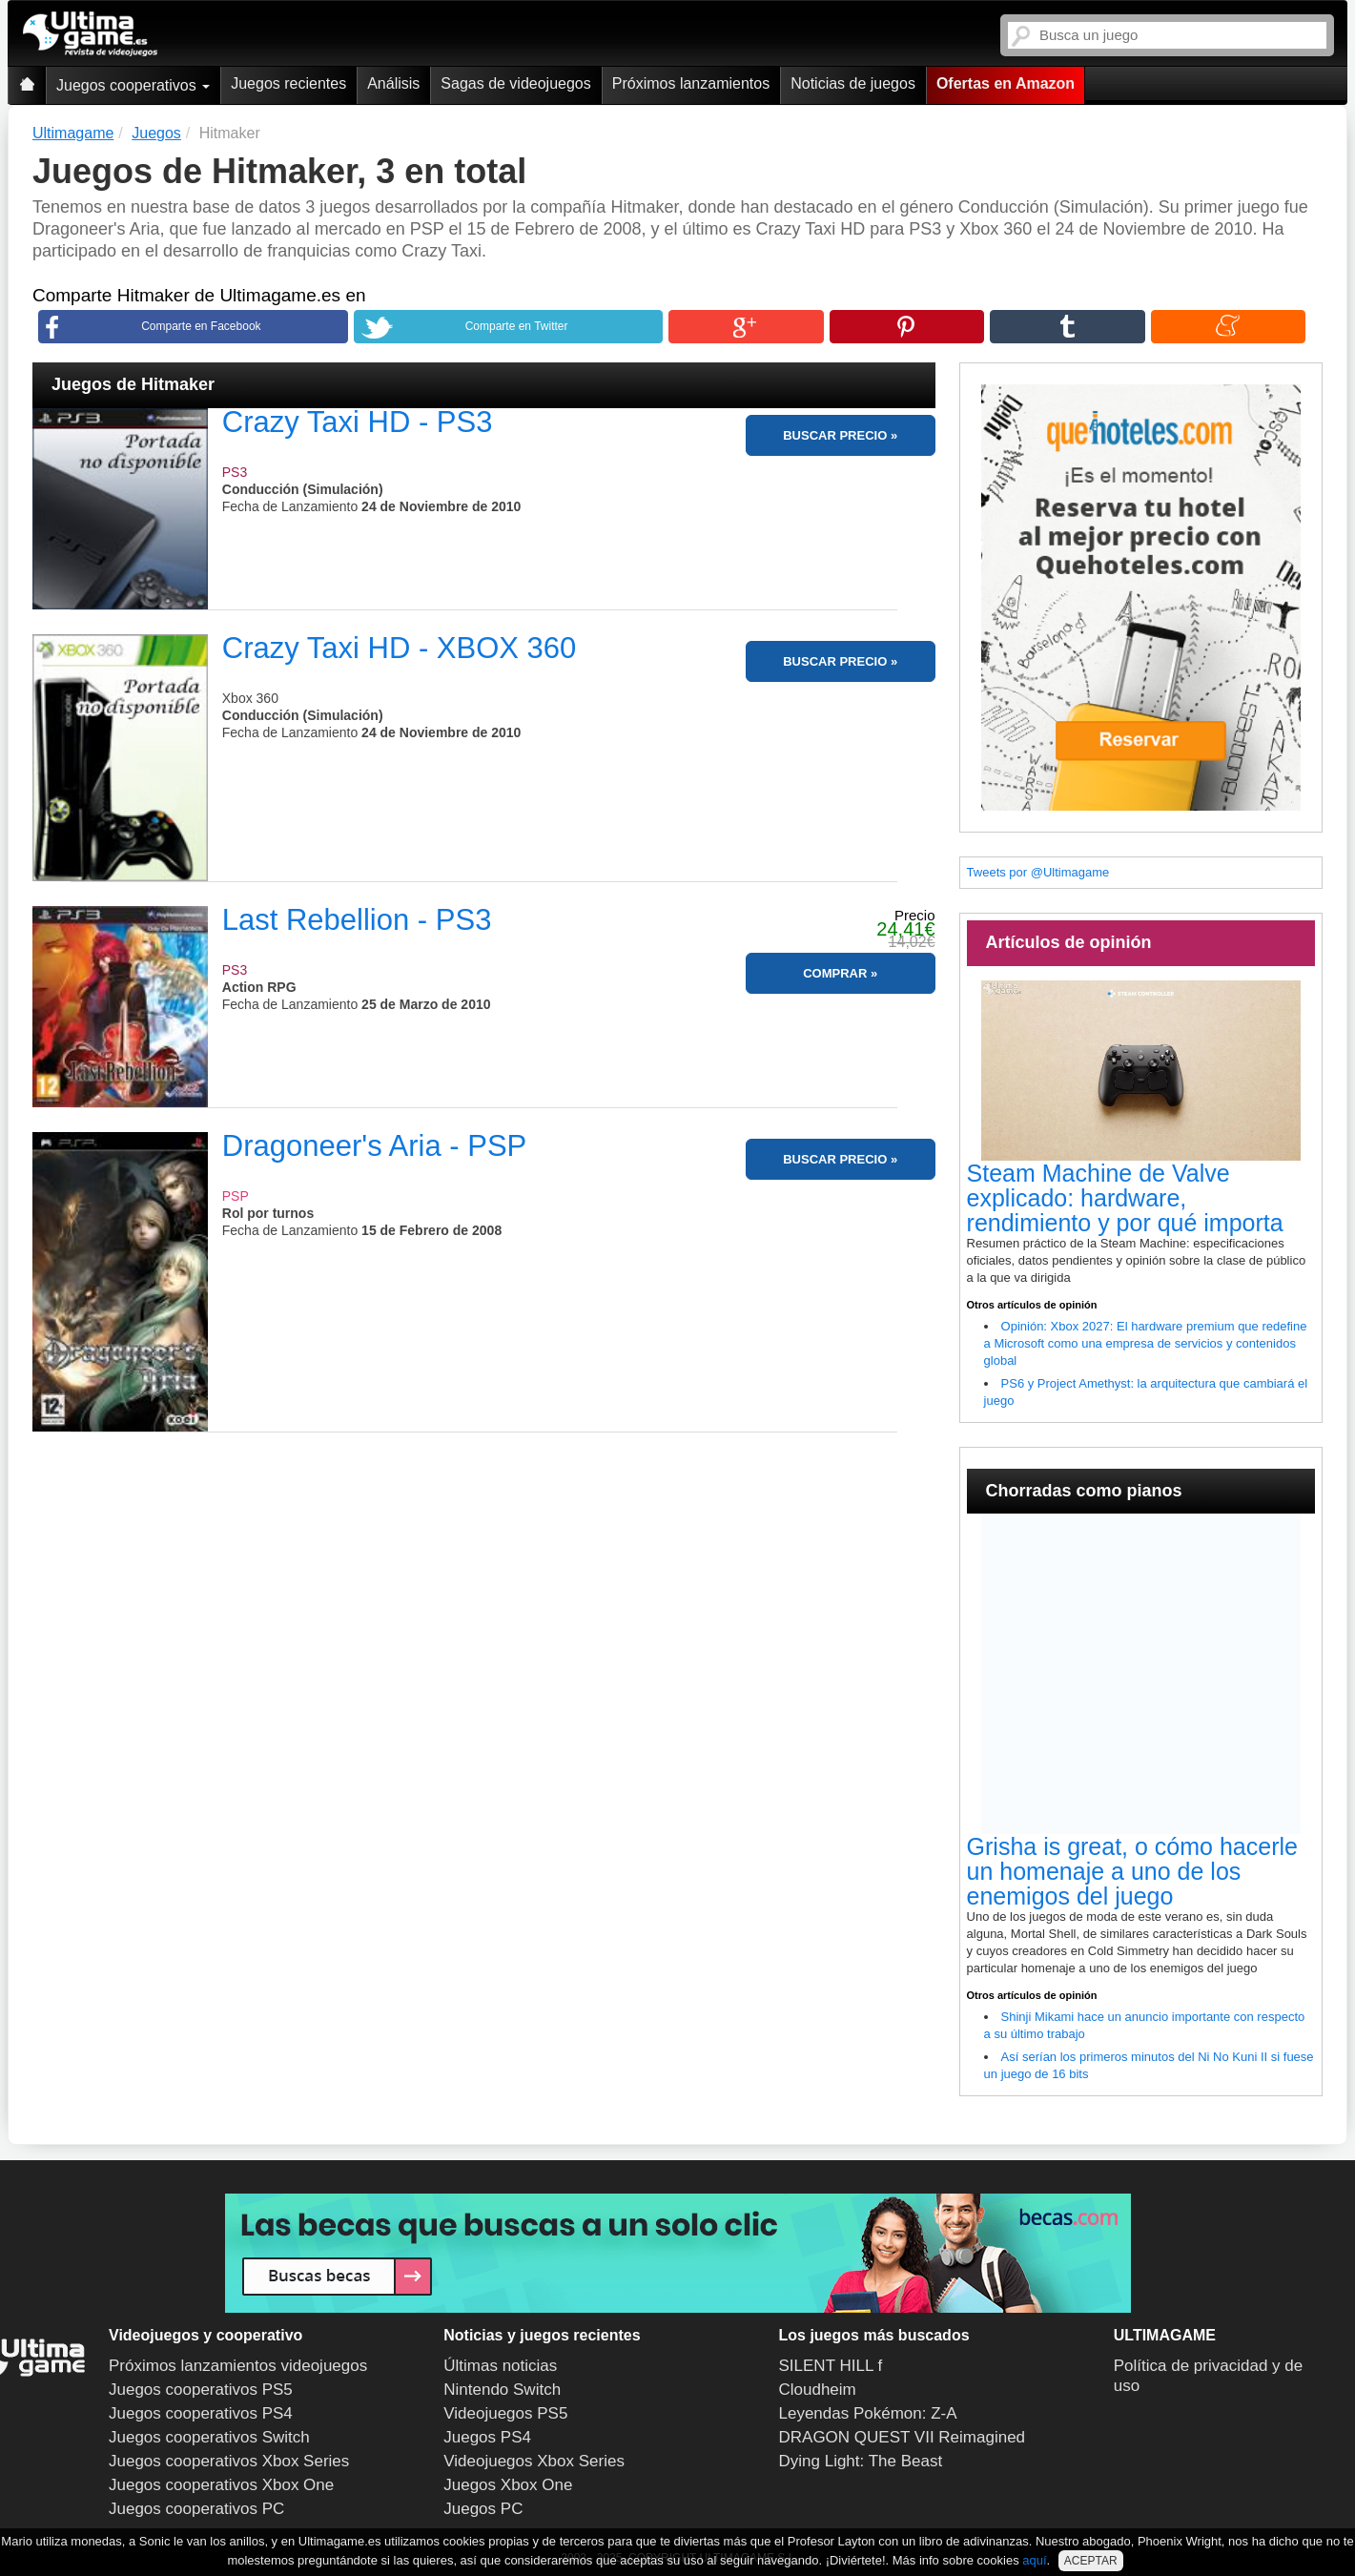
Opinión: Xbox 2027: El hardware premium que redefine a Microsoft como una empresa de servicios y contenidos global (1145, 1343)
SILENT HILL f (831, 2366)
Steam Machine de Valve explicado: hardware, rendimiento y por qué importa (1125, 1198)
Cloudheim (817, 2389)
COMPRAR (835, 973)
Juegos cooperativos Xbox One (221, 2485)
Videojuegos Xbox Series (534, 2461)
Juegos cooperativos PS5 (201, 2389)
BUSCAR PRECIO (835, 435)
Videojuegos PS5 (505, 2413)
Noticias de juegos (852, 83)
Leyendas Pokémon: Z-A (868, 2413)
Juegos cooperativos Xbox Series (229, 2461)
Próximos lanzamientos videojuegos (238, 2366)
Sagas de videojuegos (515, 83)
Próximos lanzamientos (691, 83)
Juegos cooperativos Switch (209, 2437)
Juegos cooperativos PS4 (201, 2413)
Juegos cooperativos (133, 85)
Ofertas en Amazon (1005, 83)
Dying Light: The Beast (861, 2461)
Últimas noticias (500, 2366)
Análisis (393, 83)
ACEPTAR (1091, 2560)
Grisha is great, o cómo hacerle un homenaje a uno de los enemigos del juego (1132, 1871)
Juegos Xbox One (507, 2485)
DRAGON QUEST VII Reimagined (902, 2437)
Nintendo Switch (502, 2389)
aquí (1034, 2560)
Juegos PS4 (487, 2437)
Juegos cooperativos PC (196, 2509)
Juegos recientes (288, 83)
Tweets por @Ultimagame (1038, 872)
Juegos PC (483, 2509)
